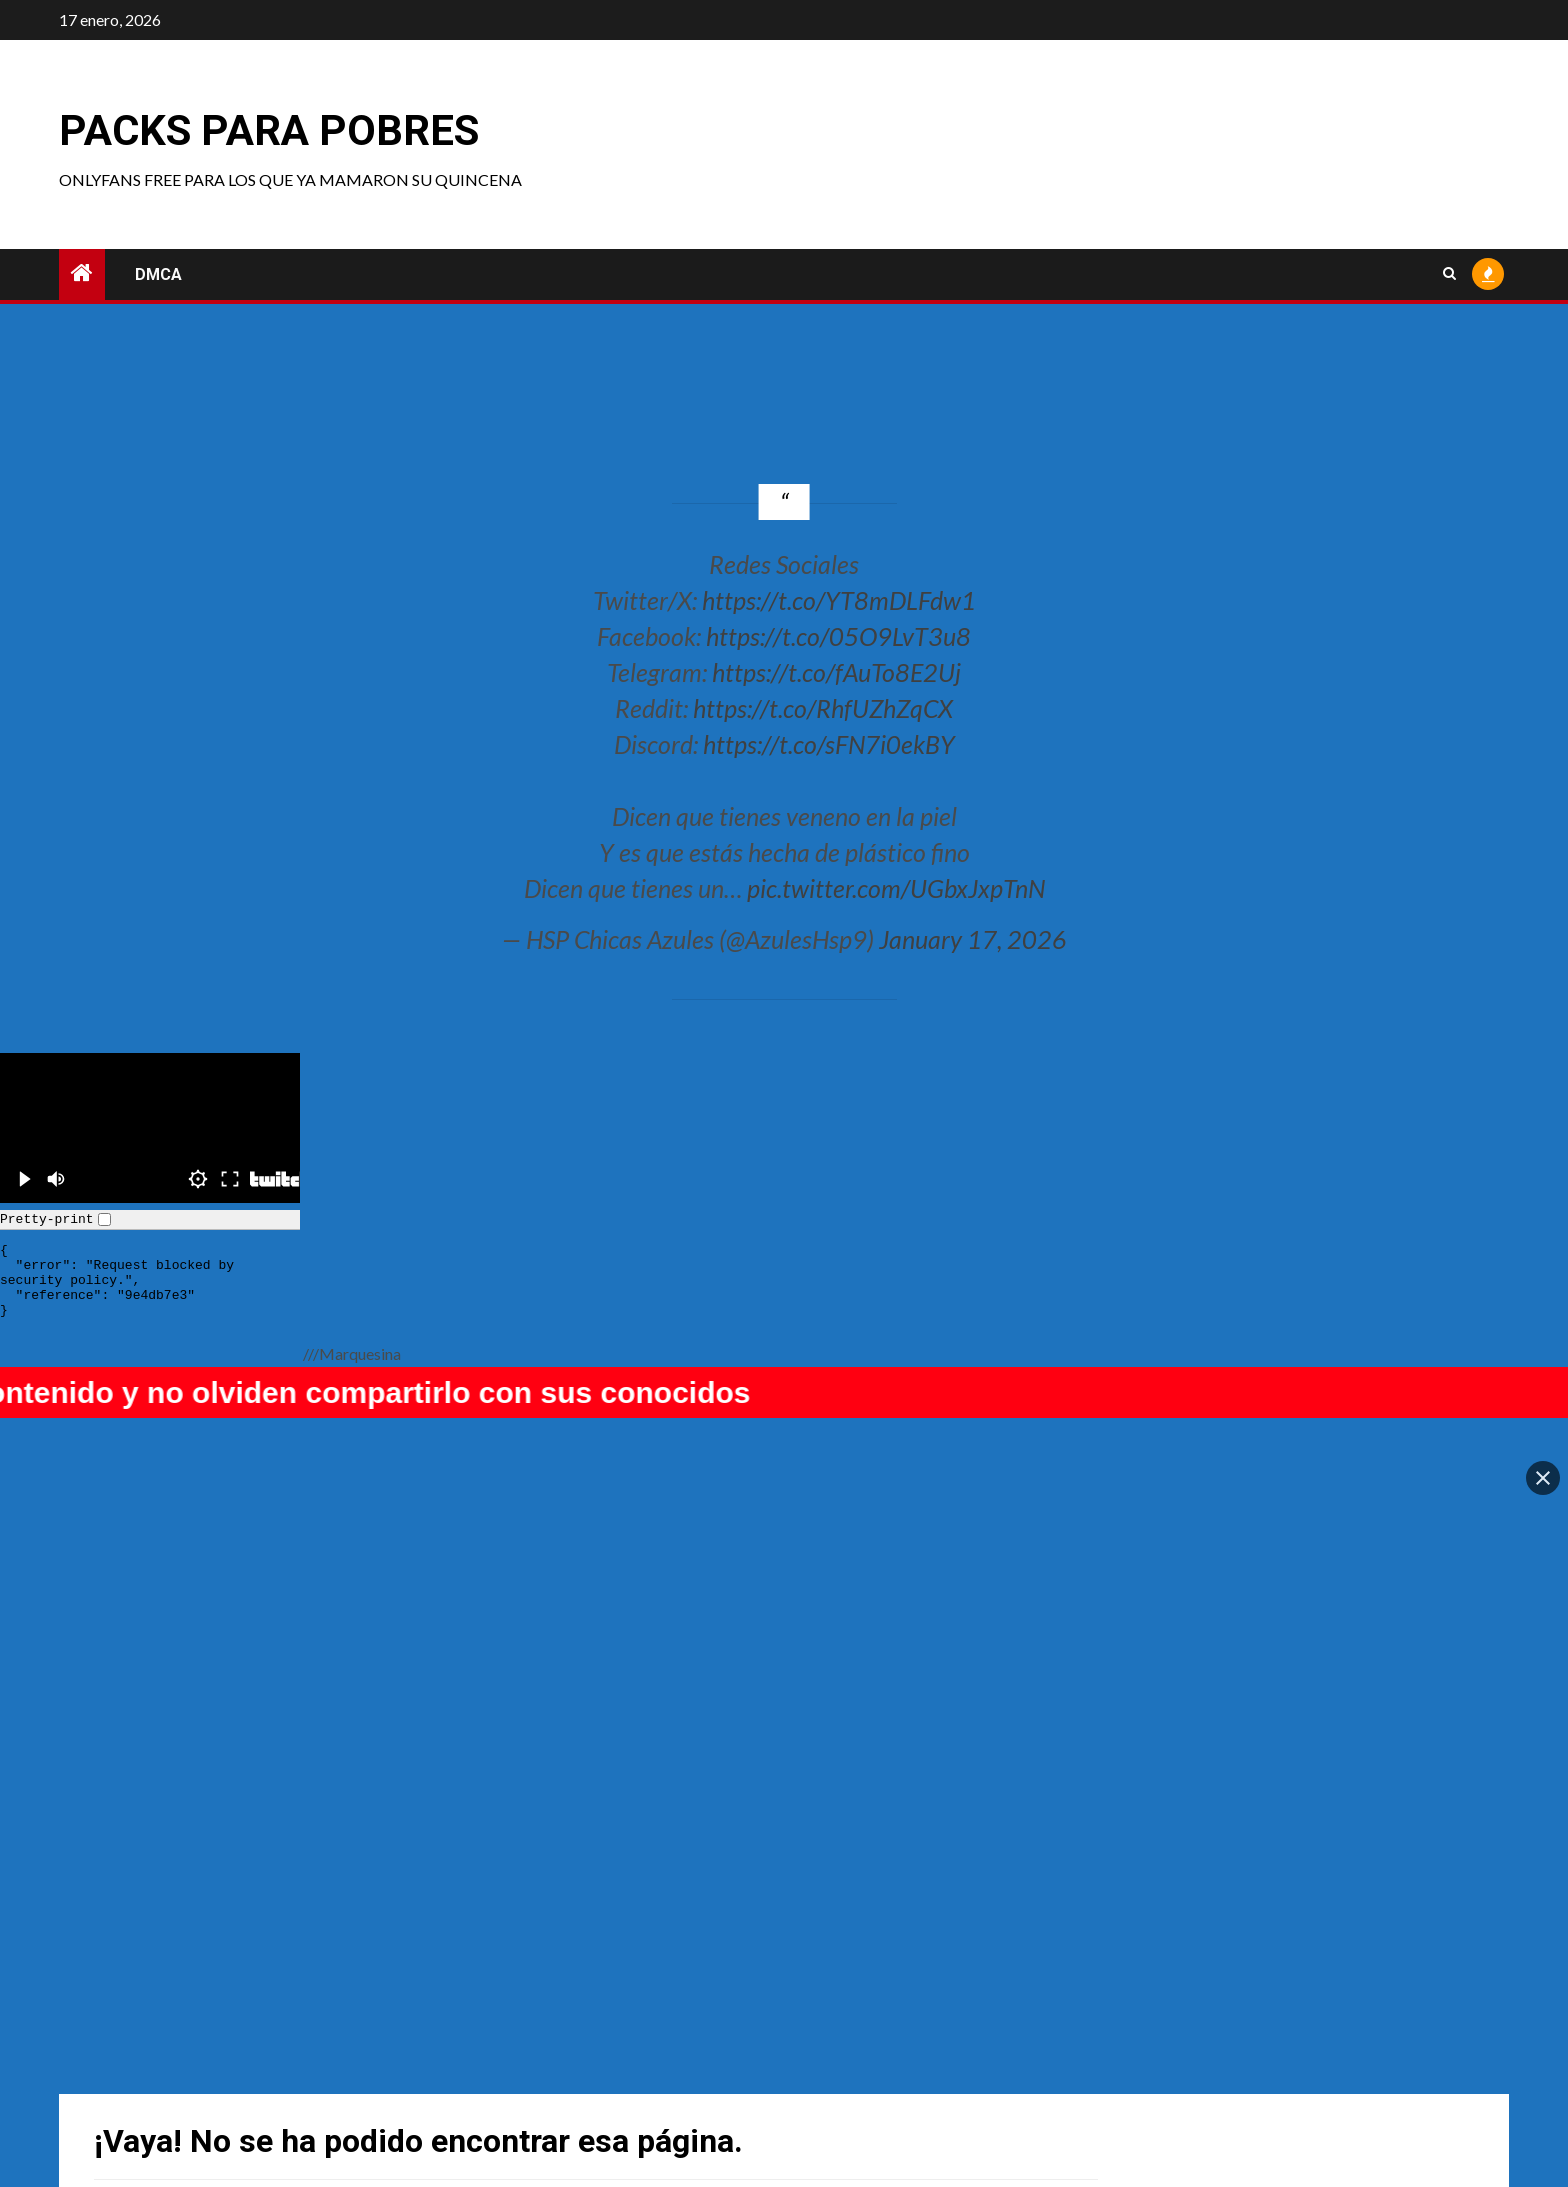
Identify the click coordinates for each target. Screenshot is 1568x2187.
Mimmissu (1202, 2033)
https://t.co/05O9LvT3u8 (838, 636)
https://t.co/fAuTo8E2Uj (836, 672)
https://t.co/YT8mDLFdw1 (839, 600)
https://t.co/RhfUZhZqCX (823, 708)
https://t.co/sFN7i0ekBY (829, 744)
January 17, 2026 (973, 939)
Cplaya (478, 2033)
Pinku (117, 2033)
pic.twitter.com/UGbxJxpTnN (896, 888)
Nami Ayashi (850, 2033)
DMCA (158, 274)
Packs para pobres (269, 130)
